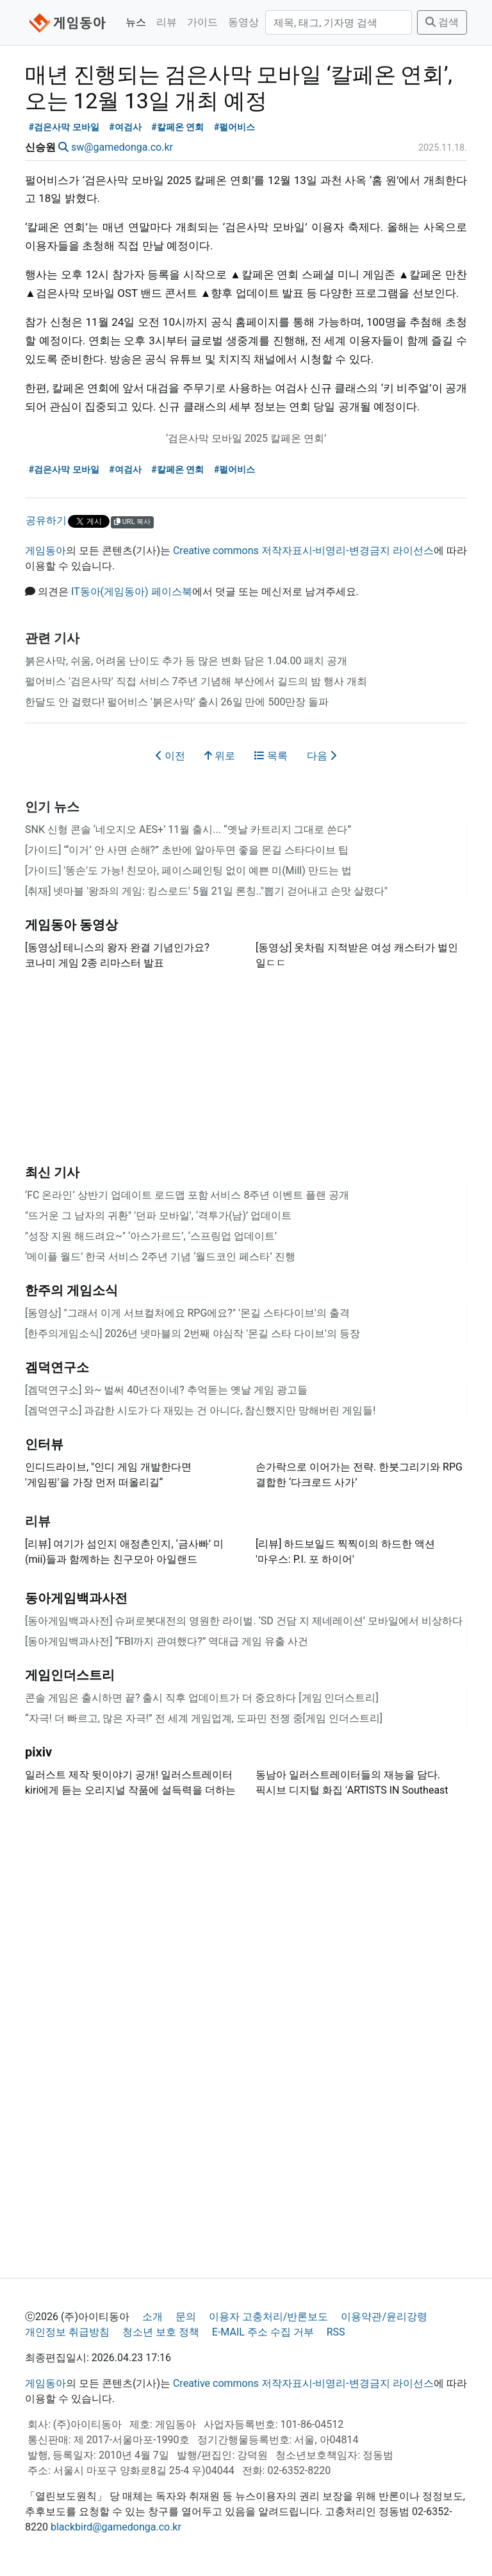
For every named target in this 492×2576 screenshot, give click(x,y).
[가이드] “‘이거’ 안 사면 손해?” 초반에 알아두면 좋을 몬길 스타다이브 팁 (186, 850)
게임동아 (45, 550)
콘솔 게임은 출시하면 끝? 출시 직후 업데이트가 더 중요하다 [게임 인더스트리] (202, 1698)
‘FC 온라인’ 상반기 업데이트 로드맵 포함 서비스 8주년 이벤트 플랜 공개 (187, 1195)
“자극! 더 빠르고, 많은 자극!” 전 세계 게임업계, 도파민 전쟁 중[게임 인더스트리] (203, 1718)
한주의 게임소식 (71, 1290)
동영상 (243, 22)
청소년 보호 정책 (160, 2332)
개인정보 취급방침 (67, 2332)
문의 (186, 2317)
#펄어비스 (235, 127)
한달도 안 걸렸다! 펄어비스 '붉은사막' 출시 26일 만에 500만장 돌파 (177, 702)
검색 (442, 22)
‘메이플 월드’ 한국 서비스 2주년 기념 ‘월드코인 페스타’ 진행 (160, 1256)
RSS (336, 2332)
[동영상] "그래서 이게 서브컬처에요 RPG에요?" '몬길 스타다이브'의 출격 (187, 1313)
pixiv (38, 1752)
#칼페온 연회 (177, 127)
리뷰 (166, 22)
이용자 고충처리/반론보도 (269, 2317)
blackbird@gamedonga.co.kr (116, 2527)
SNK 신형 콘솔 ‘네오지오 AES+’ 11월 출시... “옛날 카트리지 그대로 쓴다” (188, 829)
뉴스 (136, 22)
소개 (152, 2317)
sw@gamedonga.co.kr (122, 147)
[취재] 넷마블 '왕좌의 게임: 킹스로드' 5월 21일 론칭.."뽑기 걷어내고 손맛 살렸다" (206, 891)
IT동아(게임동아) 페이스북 (131, 591)
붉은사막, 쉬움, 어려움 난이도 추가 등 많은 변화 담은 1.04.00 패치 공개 (186, 661)
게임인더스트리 (70, 1675)
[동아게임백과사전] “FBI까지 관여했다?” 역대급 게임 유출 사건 (166, 1641)
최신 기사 (52, 1172)
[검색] (338, 22)
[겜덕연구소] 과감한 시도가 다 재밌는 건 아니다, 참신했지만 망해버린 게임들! (200, 1410)
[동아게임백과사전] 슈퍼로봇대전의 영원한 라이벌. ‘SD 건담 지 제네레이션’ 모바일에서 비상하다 (244, 1621)
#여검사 (125, 127)
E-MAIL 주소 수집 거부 (263, 2332)
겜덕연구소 (57, 1367)
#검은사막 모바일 (64, 127)
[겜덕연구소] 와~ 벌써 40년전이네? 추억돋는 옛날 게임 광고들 (166, 1390)
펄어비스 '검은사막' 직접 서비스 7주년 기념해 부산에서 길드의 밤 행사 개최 (196, 681)
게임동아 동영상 (71, 924)
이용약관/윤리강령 (384, 2317)
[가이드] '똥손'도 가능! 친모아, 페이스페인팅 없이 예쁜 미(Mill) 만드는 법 (188, 870)
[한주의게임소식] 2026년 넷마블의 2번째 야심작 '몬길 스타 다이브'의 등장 (192, 1333)
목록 (271, 756)
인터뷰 (44, 1444)
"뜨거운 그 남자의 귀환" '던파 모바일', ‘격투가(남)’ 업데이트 (158, 1215)
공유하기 (46, 520)
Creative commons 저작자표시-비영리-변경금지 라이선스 (303, 550)
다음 (321, 756)
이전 (170, 756)
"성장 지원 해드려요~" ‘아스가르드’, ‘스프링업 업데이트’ (151, 1236)
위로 (219, 756)
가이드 (202, 22)
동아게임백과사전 (76, 1598)
